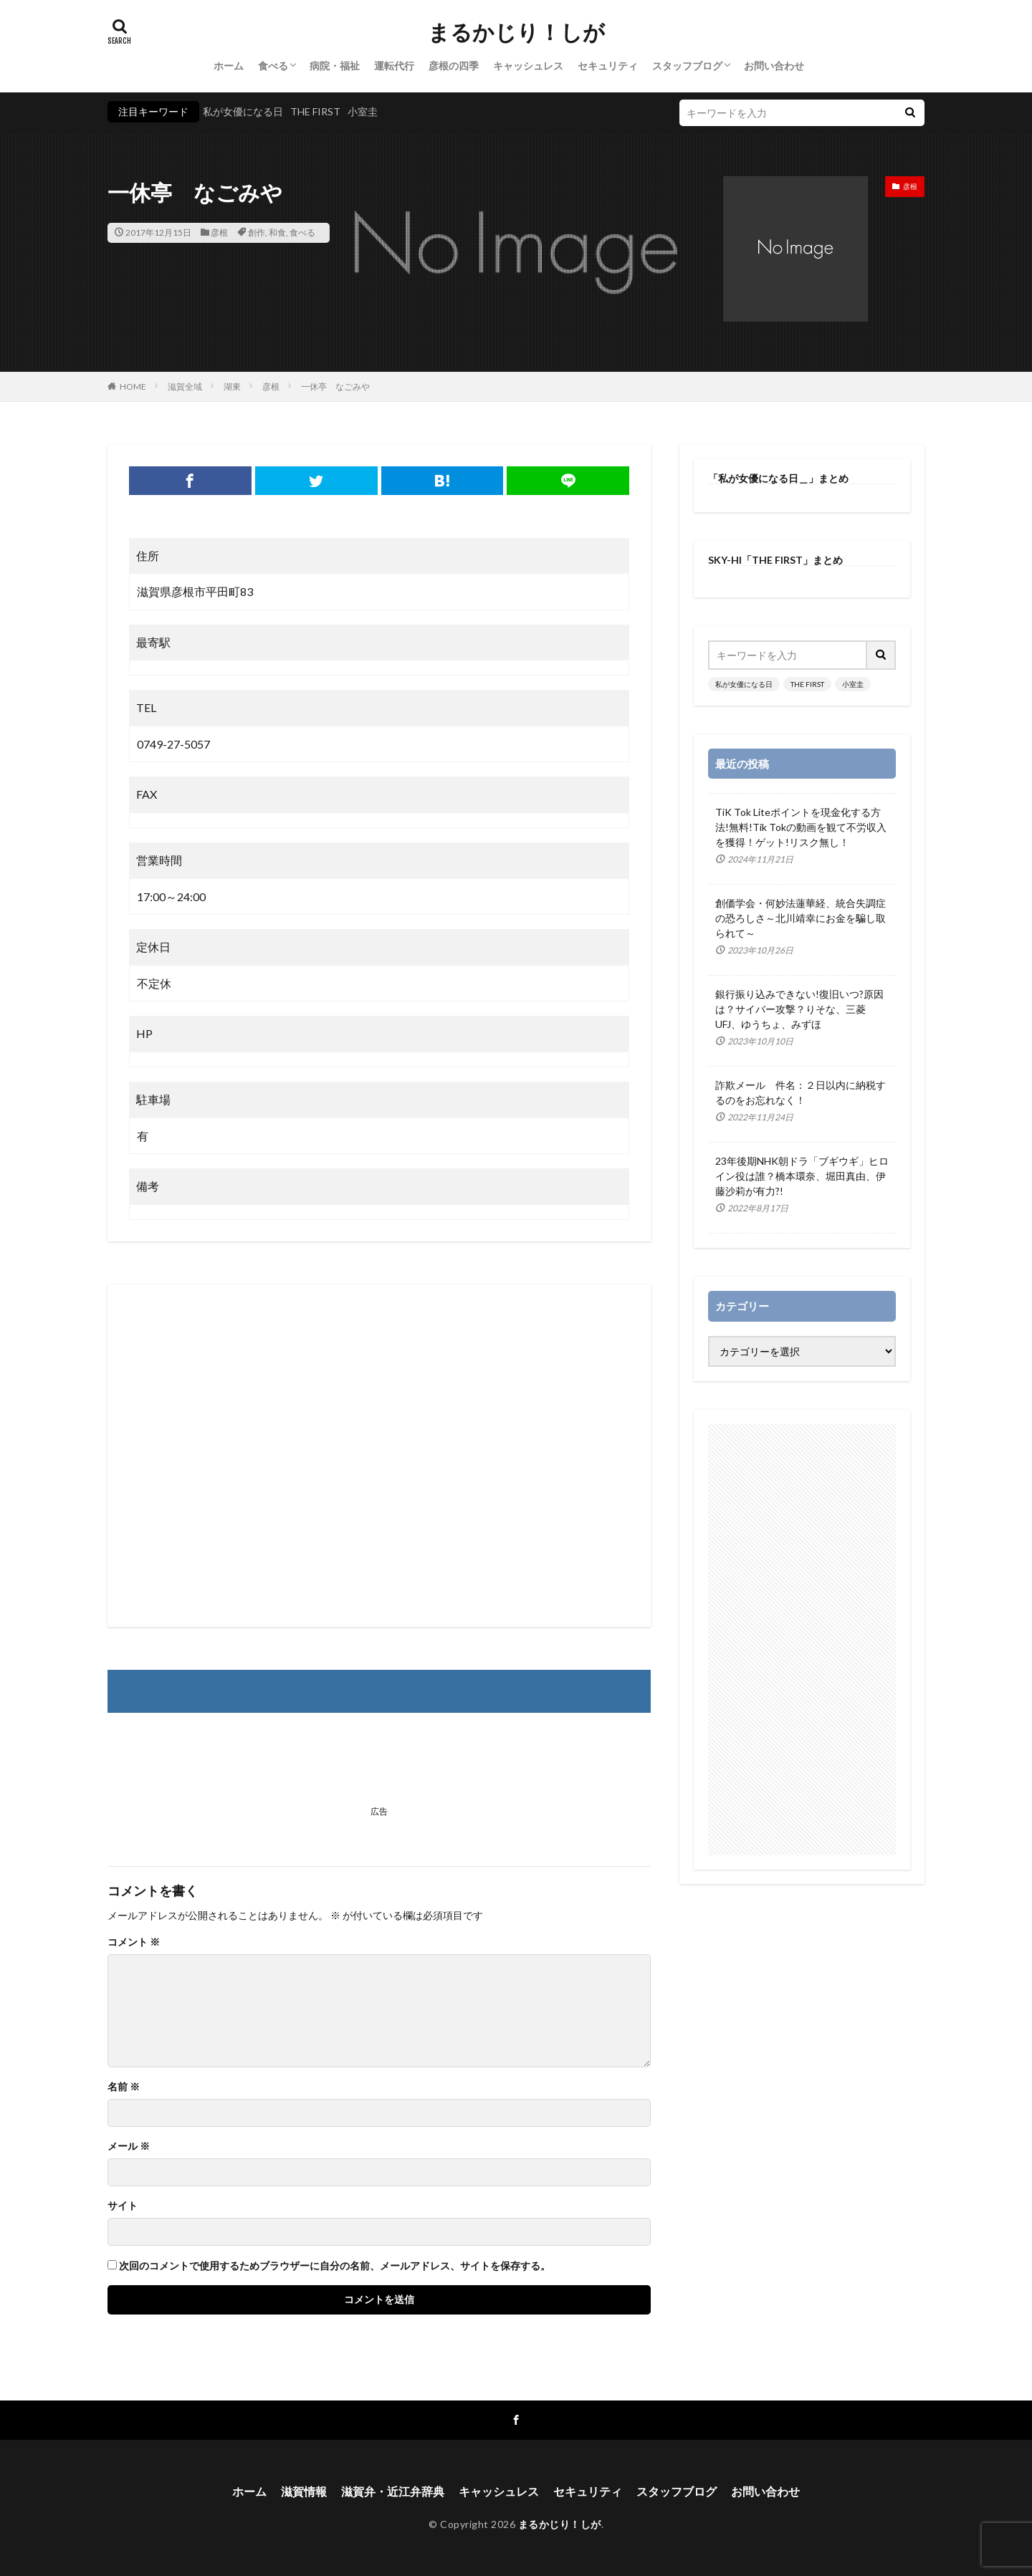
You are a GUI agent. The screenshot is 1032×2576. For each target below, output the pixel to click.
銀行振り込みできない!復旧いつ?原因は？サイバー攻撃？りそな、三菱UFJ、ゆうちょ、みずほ (799, 1009)
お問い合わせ (774, 65)
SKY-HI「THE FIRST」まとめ (775, 560)
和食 (277, 232)
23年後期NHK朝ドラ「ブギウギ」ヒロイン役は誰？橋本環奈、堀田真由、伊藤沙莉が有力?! (802, 1176)
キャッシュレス (528, 65)
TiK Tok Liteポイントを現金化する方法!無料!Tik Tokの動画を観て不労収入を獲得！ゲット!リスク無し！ (801, 827)
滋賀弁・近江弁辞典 (392, 2491)
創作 (256, 232)
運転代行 (394, 65)
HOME (133, 386)
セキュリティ (608, 65)
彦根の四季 (454, 65)
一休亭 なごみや (335, 386)
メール (129, 2146)
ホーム (229, 65)
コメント (134, 1942)
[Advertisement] (379, 1455)
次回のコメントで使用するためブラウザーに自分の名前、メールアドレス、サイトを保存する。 (334, 2266)
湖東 (232, 386)
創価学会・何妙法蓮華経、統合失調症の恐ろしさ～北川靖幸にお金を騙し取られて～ (800, 918)
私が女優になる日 (243, 111)
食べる (273, 65)
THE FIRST (315, 111)
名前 (124, 2087)
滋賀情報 (304, 2491)
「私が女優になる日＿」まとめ (778, 478)
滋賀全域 (185, 386)
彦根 (219, 232)
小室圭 (363, 111)
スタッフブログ (687, 65)
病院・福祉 (335, 65)
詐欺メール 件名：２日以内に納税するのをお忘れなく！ (800, 1092)
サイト (123, 2206)
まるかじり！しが (516, 32)
